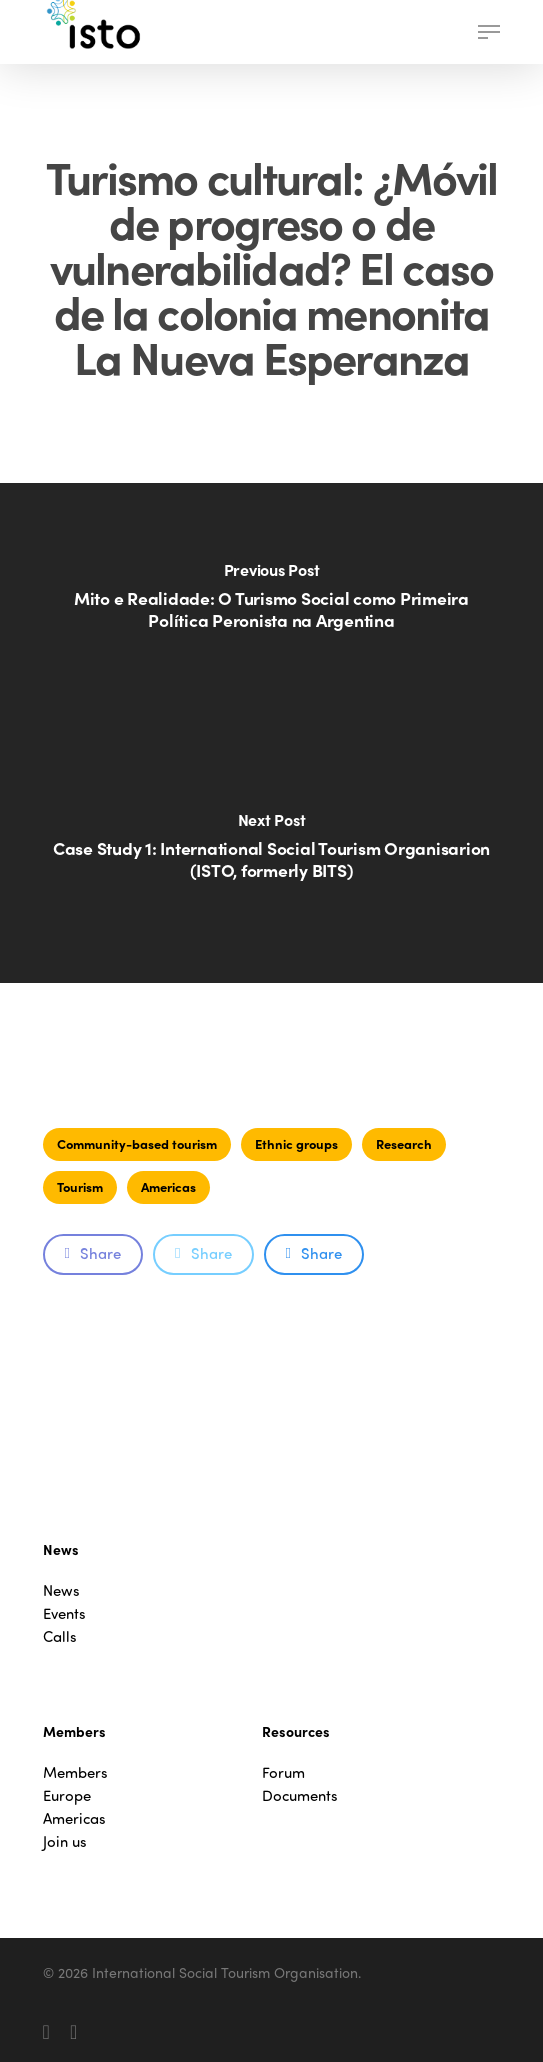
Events (64, 1613)
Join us (65, 1841)
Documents (300, 1795)
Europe (67, 1795)
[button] (489, 32)
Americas (168, 1186)
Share (93, 1253)
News (61, 1590)
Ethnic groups (296, 1143)
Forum (283, 1772)
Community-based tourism (137, 1143)
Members (75, 1772)
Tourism (80, 1186)
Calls (60, 1636)
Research (404, 1143)
